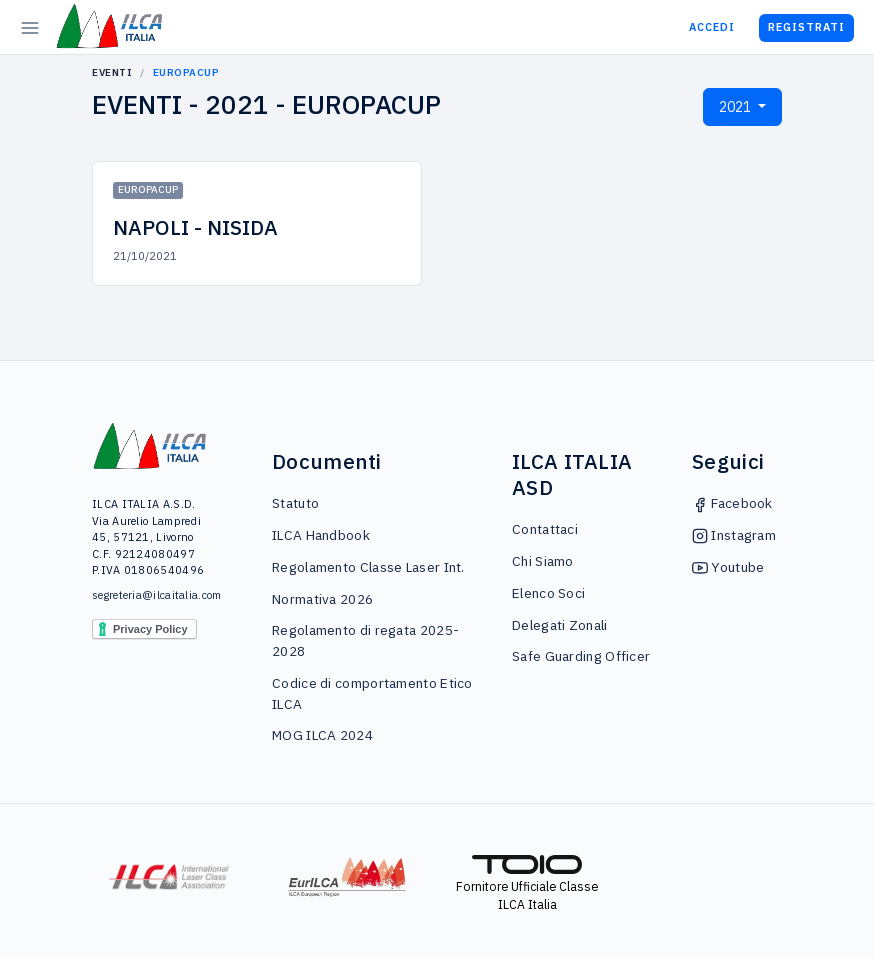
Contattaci (545, 529)
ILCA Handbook (321, 535)
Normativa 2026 (322, 599)
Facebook (732, 503)
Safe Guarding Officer (581, 656)
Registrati (806, 27)
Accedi (712, 27)
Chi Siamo (543, 561)
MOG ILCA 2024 (322, 735)
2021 (736, 107)
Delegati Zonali (560, 625)
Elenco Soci (548, 593)
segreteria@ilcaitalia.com (150, 595)
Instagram (734, 535)
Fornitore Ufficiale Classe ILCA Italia (527, 884)
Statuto (295, 503)
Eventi (112, 72)
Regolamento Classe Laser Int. (368, 567)
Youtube (728, 567)
